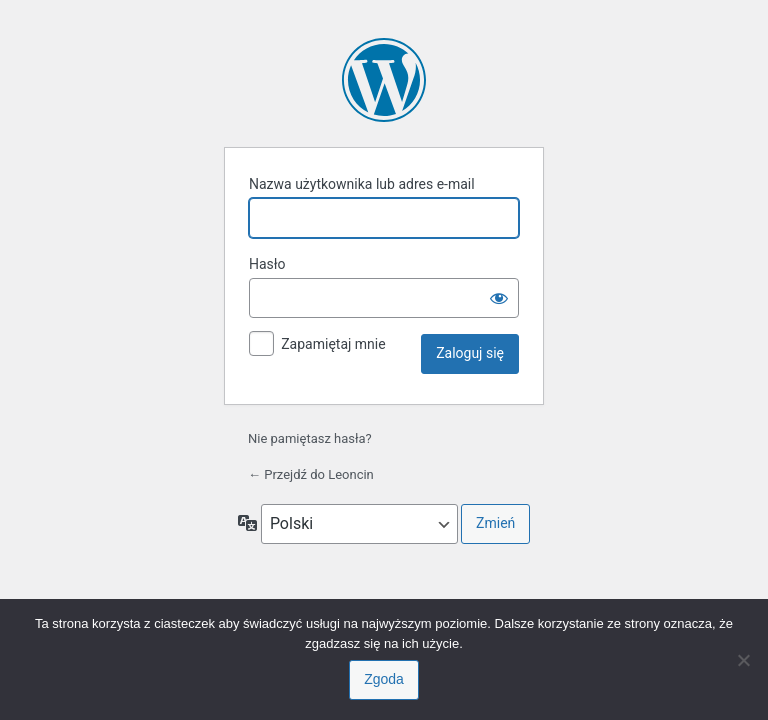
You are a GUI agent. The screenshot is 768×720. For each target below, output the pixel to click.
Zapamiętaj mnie (333, 344)
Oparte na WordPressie (384, 80)
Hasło (267, 264)
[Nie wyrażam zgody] (743, 660)
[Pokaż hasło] (499, 298)
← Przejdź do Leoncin (311, 474)
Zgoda (384, 679)
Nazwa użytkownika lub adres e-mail (362, 184)
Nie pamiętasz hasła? (310, 438)
